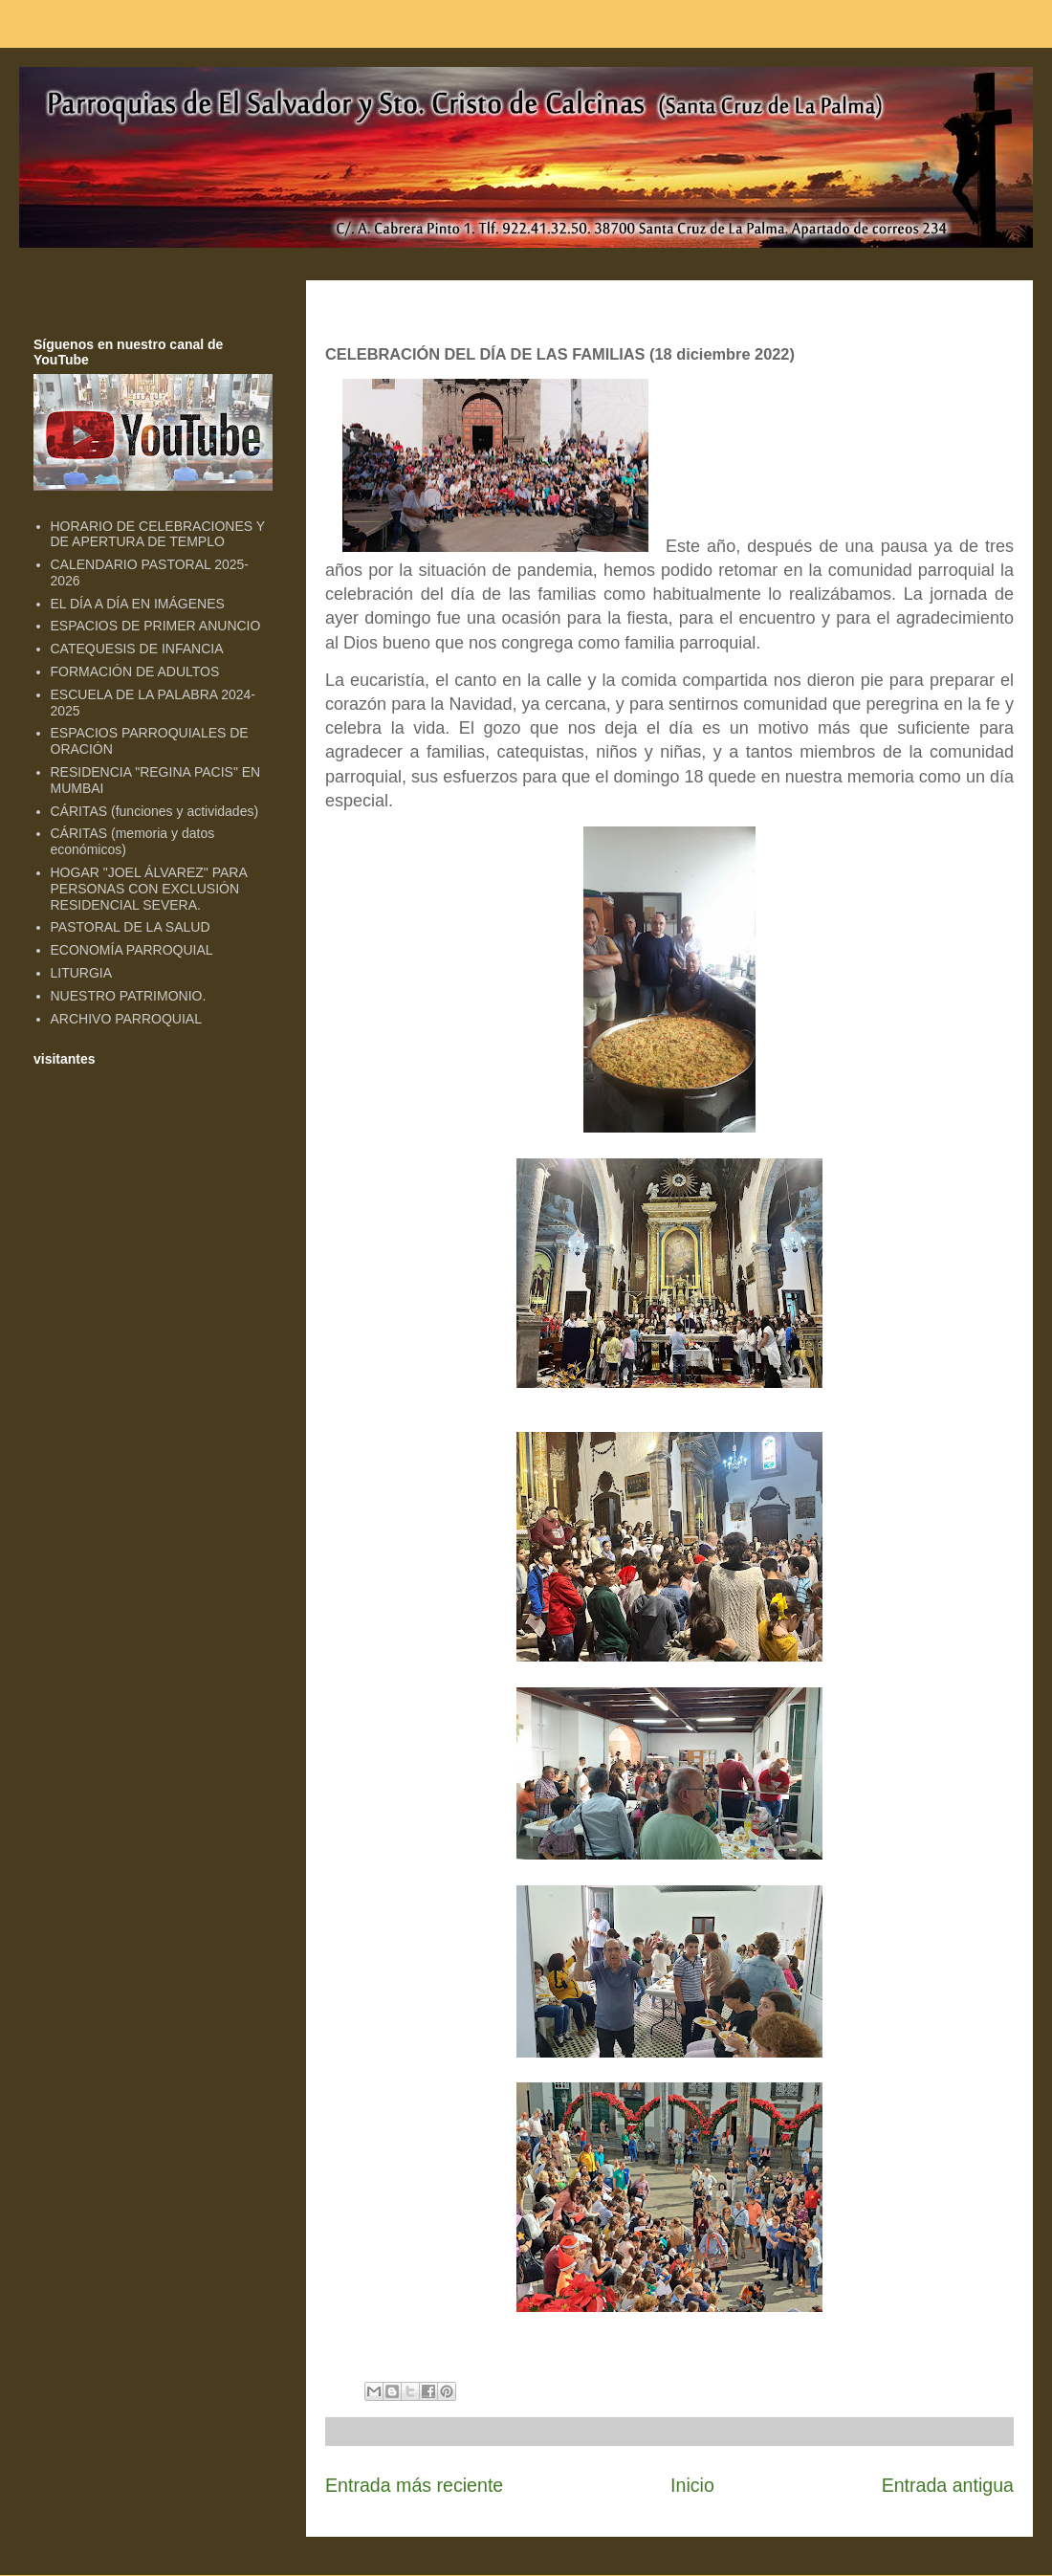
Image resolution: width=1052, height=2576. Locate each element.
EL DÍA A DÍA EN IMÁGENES (138, 603)
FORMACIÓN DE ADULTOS (135, 671)
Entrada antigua (948, 2485)
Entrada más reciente (414, 2485)
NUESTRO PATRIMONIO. (129, 995)
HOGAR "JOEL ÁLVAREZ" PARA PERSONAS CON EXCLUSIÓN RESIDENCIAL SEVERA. (149, 889)
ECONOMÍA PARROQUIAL (132, 950)
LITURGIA (82, 972)
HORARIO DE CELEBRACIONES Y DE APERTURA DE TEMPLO (158, 534)
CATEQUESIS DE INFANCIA (137, 648)
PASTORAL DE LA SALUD (130, 927)
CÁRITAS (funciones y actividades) (155, 811)
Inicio (692, 2485)
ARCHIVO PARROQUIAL (126, 1018)
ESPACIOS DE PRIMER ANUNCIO (156, 625)
